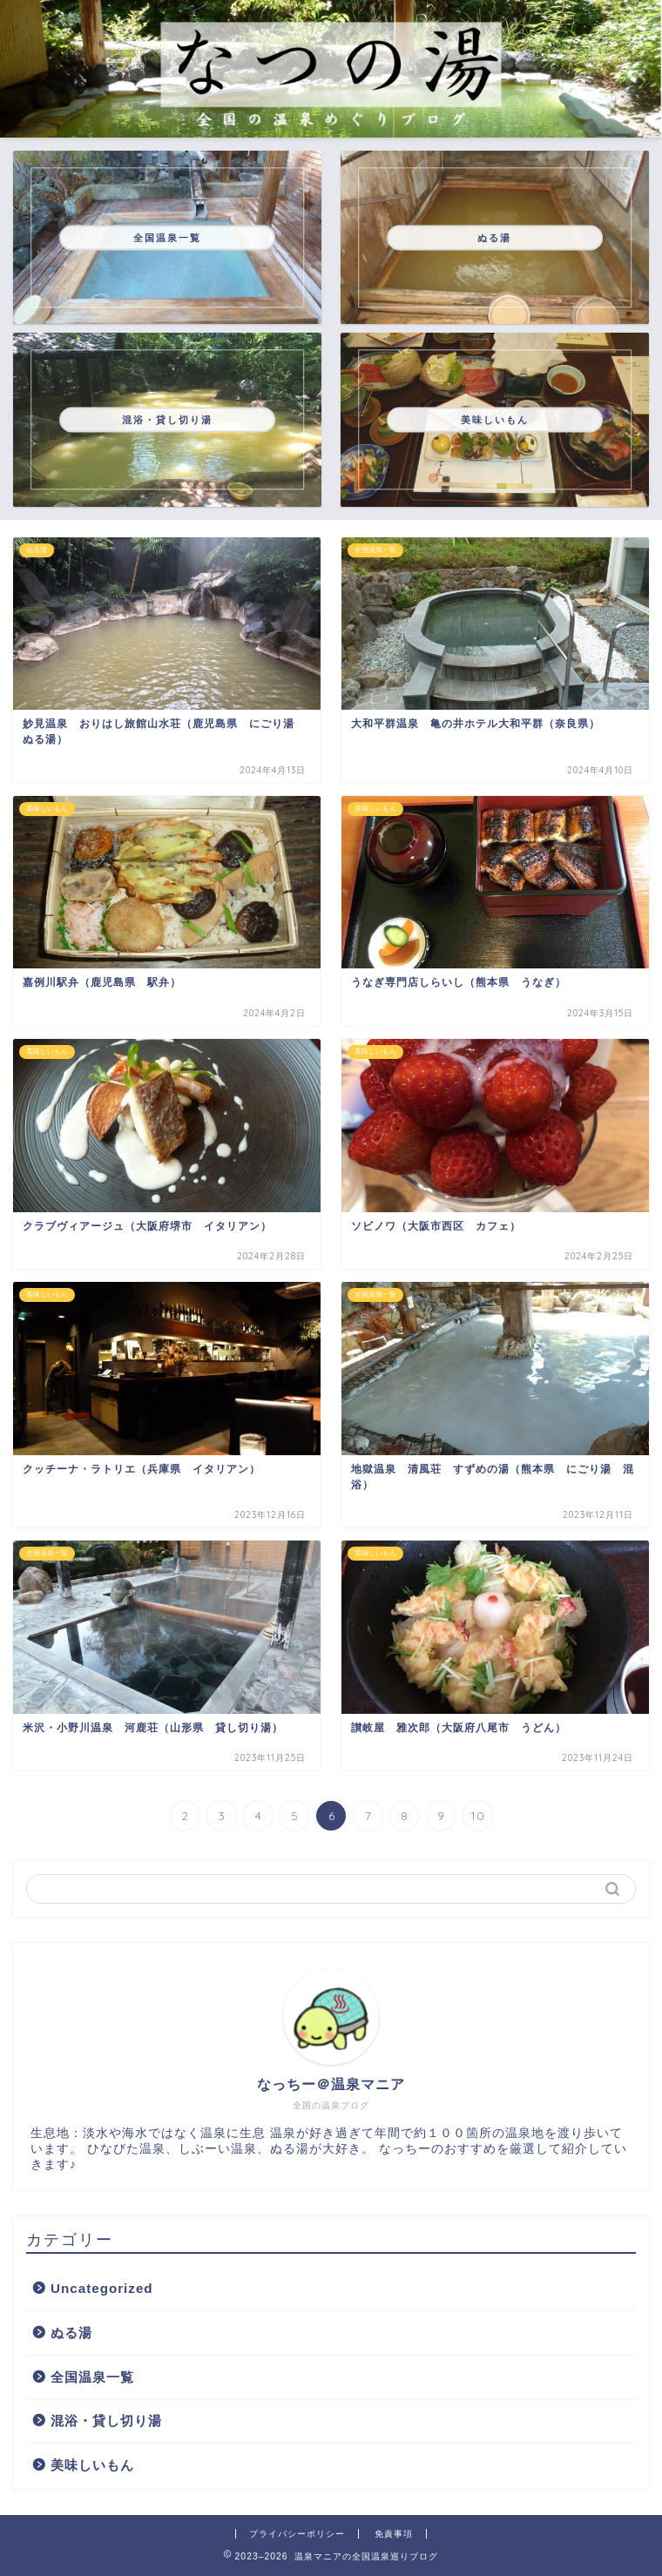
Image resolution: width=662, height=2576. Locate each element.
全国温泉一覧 (92, 2377)
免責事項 (394, 2534)
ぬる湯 (71, 2332)
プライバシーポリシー (297, 2534)
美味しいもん (92, 2465)
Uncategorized (102, 2288)
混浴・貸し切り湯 (106, 2420)
